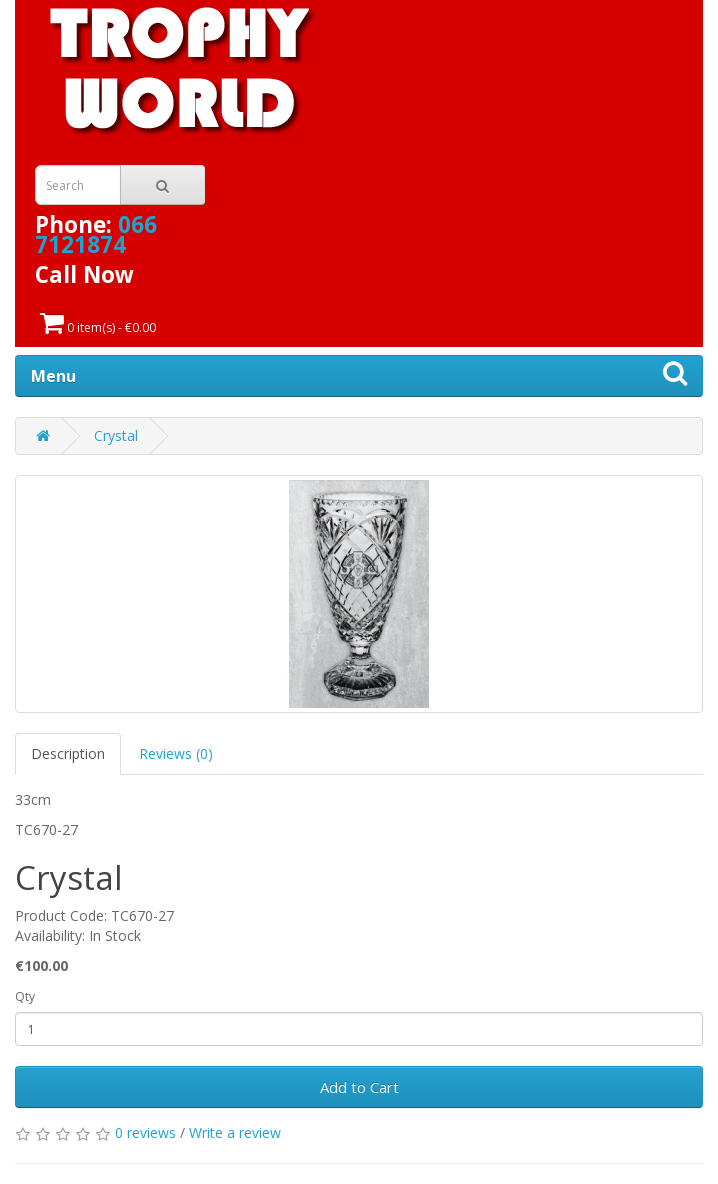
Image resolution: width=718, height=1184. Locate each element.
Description (68, 753)
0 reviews (145, 1132)
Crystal (116, 435)
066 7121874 (96, 234)
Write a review (235, 1132)
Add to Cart (359, 1087)
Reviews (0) (176, 753)
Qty (25, 996)
